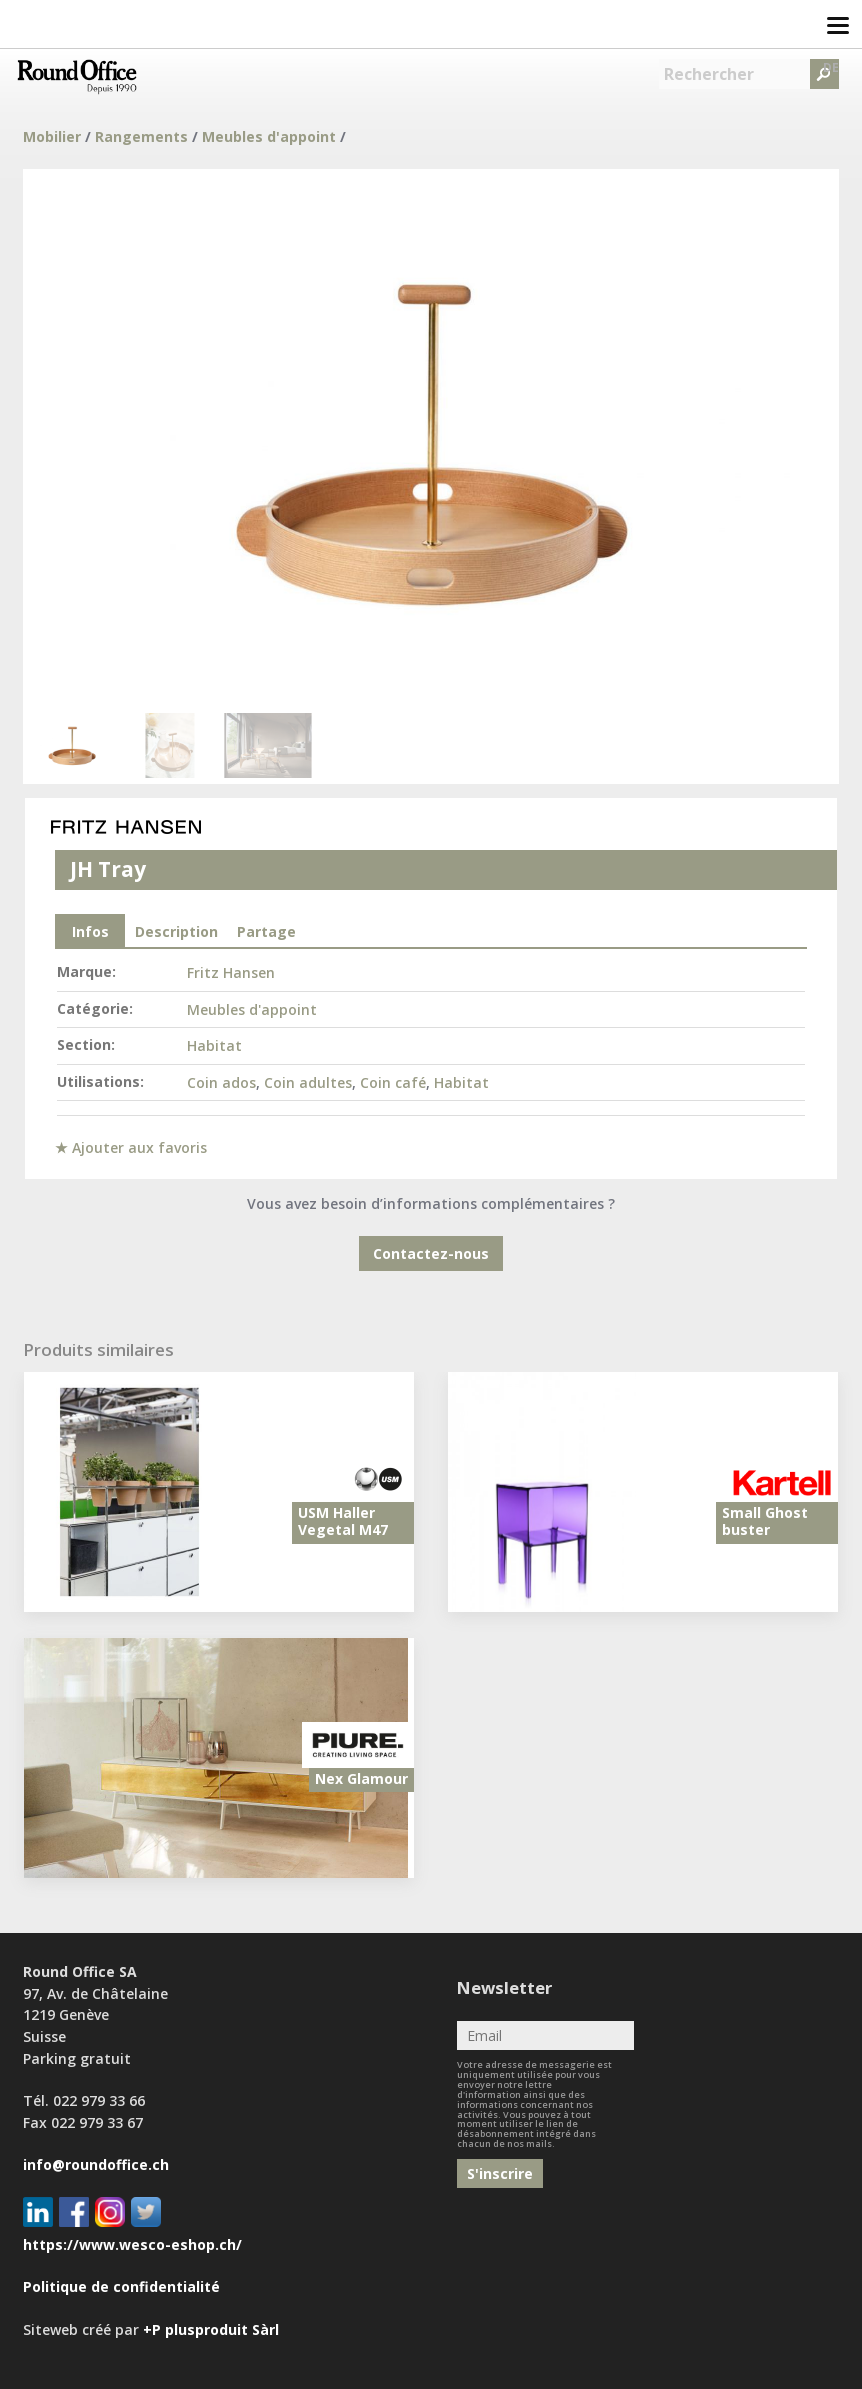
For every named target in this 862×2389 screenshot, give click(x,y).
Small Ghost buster (765, 1521)
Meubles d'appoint (269, 136)
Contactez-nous (431, 1253)
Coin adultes (308, 1082)
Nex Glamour (361, 1778)
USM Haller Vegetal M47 (343, 1521)
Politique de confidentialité (121, 2286)
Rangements (141, 136)
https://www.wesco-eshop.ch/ (132, 2244)
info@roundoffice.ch (96, 2164)
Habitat (214, 1045)
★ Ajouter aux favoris (131, 1147)
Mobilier (52, 136)
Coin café (393, 1082)
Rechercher (709, 74)
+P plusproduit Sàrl (211, 2329)
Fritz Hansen (231, 972)
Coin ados (221, 1082)
